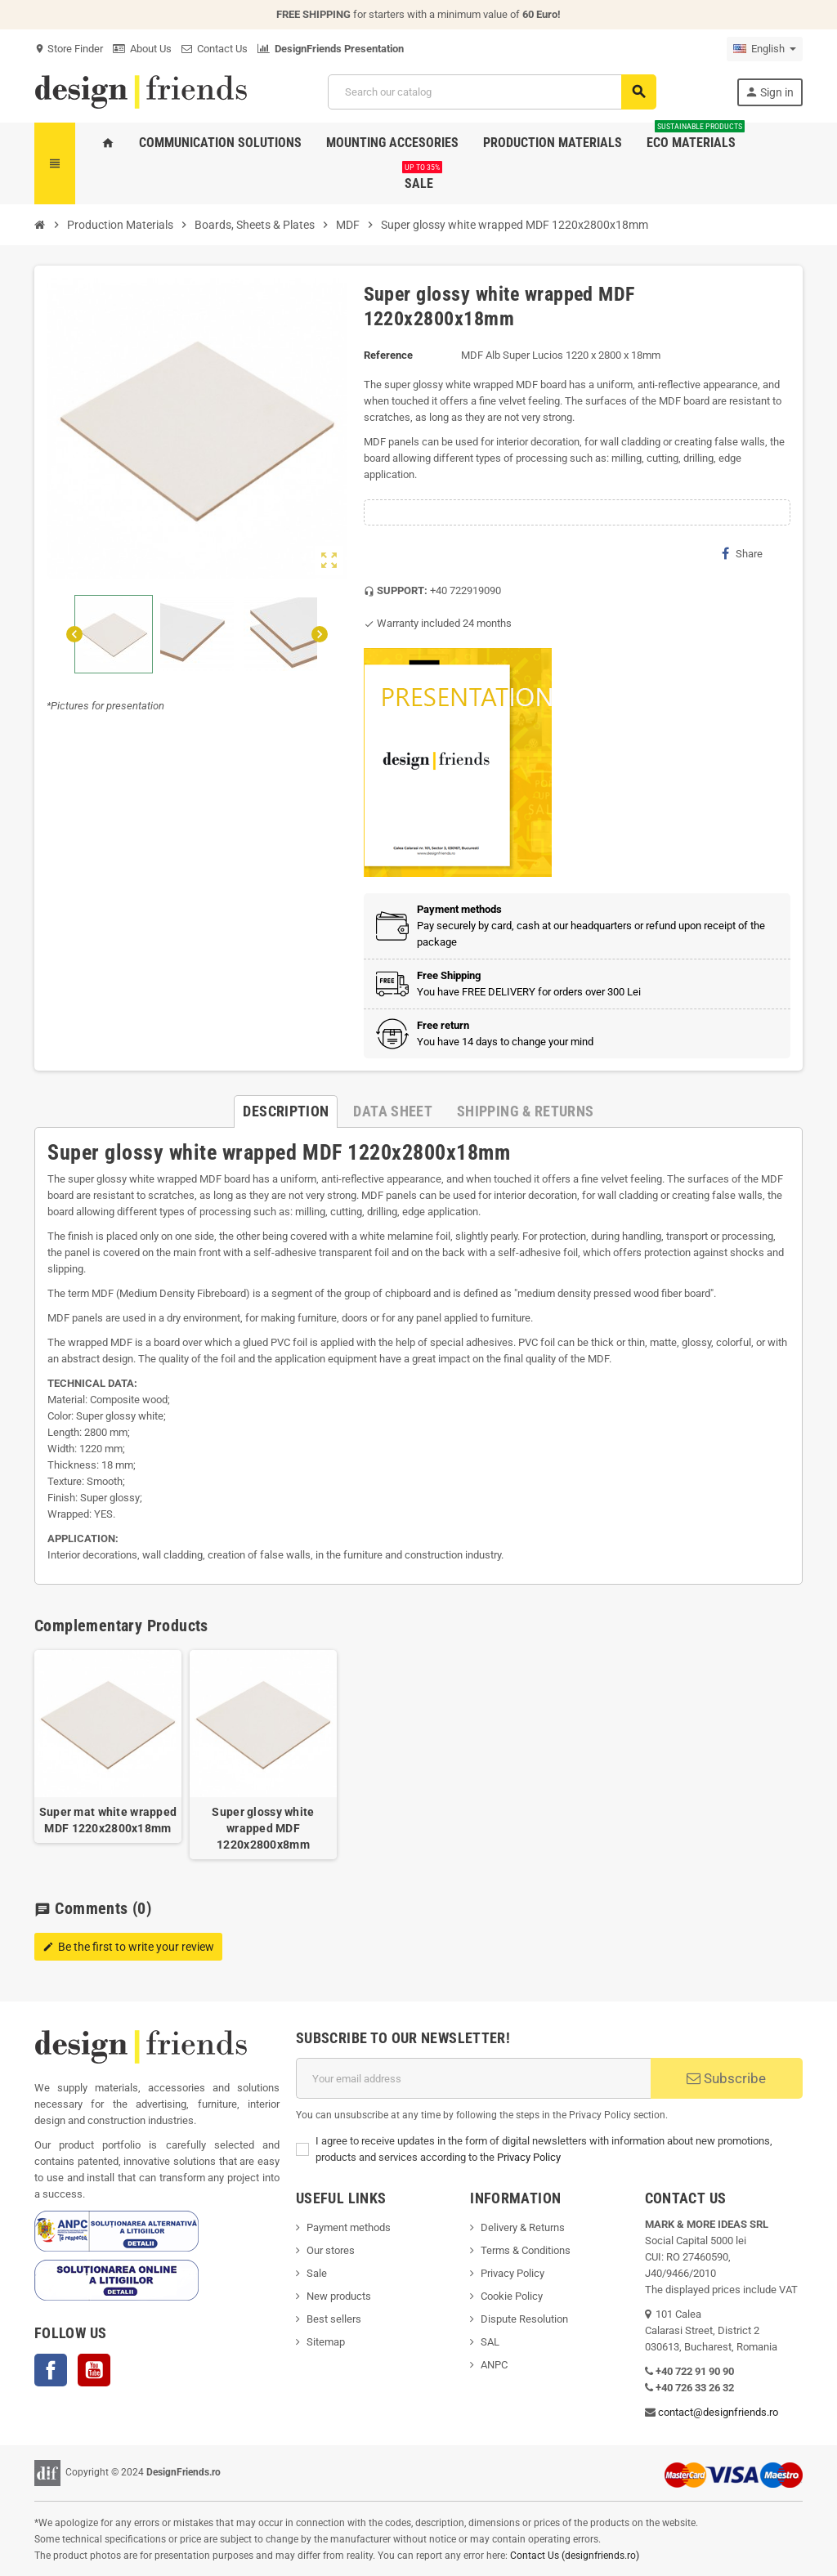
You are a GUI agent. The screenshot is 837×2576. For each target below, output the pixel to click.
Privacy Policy (529, 2157)
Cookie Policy (512, 2296)
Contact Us (214, 48)
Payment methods (349, 2227)
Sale (317, 2273)
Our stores (331, 2250)
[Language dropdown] (765, 49)
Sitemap (326, 2342)
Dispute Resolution (524, 2319)
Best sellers (334, 2319)
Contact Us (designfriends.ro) (574, 2555)
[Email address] (473, 2078)
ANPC (494, 2365)
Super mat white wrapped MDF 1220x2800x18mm (108, 1820)
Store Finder (68, 48)
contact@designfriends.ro (718, 2412)
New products (339, 2296)
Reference (388, 355)
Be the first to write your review (128, 1946)
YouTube (94, 2370)
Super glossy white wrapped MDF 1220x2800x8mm (263, 1828)
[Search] (492, 92)
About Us (142, 48)
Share (742, 553)
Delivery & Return (520, 2227)
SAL (490, 2342)
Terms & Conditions (526, 2250)
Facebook (50, 2370)
